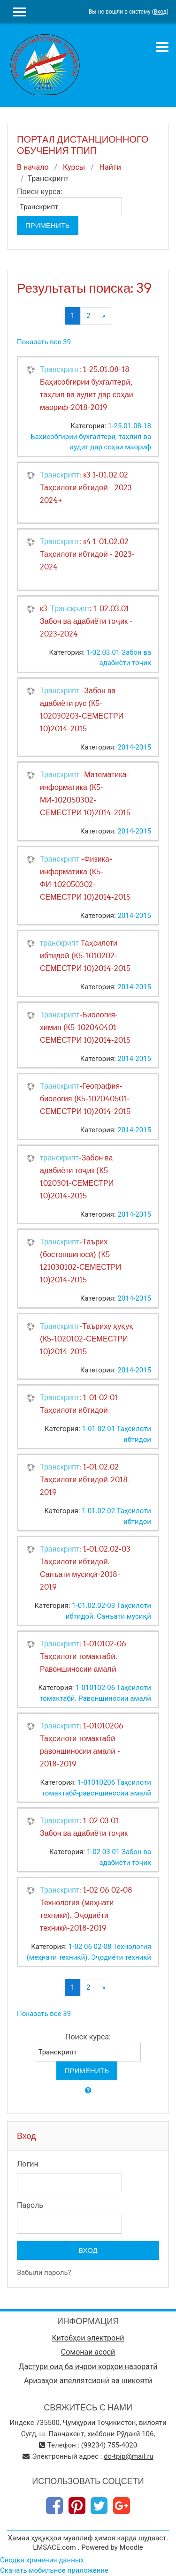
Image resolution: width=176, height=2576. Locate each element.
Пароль (30, 2205)
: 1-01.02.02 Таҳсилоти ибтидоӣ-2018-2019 (85, 1479)
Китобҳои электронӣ (88, 2338)
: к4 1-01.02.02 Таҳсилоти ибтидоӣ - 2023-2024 (87, 554)
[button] (88, 2091)
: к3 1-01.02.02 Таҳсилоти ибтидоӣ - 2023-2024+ (87, 487)
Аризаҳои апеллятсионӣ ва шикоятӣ (88, 2380)
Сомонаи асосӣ (88, 2352)
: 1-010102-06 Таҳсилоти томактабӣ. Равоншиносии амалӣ (83, 1656)
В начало (33, 167)
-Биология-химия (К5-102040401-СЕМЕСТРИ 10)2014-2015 (85, 1027)
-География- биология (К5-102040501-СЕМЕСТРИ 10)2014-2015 (85, 1098)
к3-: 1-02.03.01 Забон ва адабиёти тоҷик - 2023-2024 (86, 621)
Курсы (74, 167)
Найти (110, 167)
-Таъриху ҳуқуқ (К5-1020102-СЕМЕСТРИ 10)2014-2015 (86, 1338)
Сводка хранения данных (42, 2560)
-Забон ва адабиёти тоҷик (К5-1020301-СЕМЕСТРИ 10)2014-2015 (77, 1176)
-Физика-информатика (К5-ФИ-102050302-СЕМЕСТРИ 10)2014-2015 (85, 878)
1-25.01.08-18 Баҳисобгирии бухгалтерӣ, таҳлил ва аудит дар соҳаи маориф (91, 436)
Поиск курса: (39, 191)
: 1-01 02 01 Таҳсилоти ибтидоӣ (79, 1404)
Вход (160, 11)
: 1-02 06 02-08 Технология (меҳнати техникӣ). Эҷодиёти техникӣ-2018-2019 (86, 1908)
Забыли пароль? (44, 2272)
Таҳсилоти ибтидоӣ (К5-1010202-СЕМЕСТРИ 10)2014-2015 (85, 955)
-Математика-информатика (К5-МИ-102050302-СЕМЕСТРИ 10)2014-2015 (85, 793)
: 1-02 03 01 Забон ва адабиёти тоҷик (84, 1827)
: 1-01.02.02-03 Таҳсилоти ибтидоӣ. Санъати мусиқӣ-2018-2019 (85, 1567)
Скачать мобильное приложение (54, 2570)
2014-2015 (134, 747)
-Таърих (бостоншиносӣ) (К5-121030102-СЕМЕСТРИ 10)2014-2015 (80, 1260)
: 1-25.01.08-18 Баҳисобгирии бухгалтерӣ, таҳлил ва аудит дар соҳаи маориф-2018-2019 (86, 388)
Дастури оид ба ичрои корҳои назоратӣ (87, 2366)
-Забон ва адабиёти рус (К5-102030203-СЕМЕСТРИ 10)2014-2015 (81, 709)
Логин (27, 2163)
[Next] (103, 316)
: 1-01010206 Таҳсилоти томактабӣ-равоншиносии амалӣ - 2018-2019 (81, 1744)
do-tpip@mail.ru (128, 2456)
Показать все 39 (44, 342)
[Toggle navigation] (162, 47)
